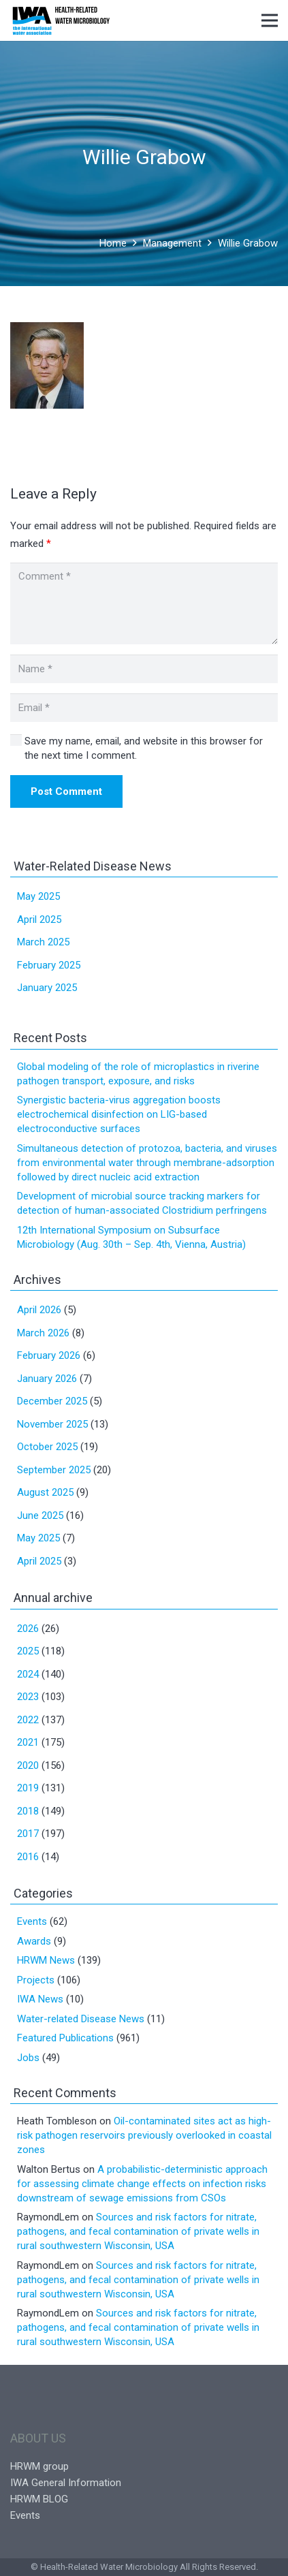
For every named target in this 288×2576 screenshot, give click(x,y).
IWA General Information (65, 2483)
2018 (28, 1811)
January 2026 (47, 1378)
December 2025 (52, 1401)
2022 (28, 1720)
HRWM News (46, 1960)
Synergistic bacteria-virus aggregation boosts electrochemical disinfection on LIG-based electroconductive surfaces (119, 1114)
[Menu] (269, 20)
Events (32, 1921)
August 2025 (45, 1492)
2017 (28, 1833)
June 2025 (40, 1515)
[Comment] (144, 603)
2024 (28, 1674)
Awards (34, 1941)
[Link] (61, 20)
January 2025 (47, 987)
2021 (28, 1742)
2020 (28, 1765)
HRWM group (39, 2466)
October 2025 (47, 1447)
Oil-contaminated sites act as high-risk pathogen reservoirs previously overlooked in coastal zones (144, 2135)
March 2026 (43, 1333)
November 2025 (52, 1424)
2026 (28, 1628)
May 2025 (38, 896)
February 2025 (48, 965)
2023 (28, 1697)
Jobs (28, 2058)
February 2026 (48, 1355)
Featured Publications (65, 2038)
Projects (35, 1980)
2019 (28, 1788)
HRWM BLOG (39, 2499)
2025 (28, 1651)
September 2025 (54, 1470)
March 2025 (43, 942)
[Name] (144, 669)
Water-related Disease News (80, 2019)
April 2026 (39, 1310)
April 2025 (39, 919)
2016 (28, 1857)
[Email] (144, 707)
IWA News (40, 1999)
